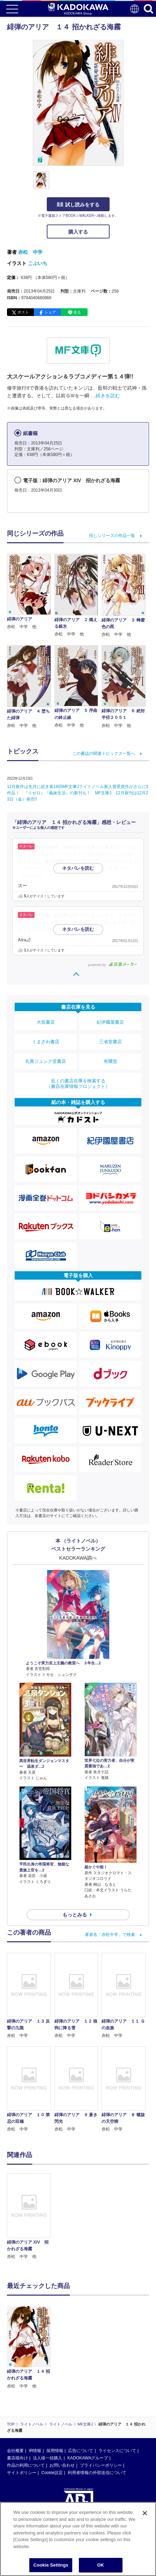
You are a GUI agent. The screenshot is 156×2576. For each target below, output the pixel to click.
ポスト (23, 312)
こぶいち (37, 263)
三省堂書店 (110, 1041)
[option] (30, 2216)
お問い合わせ (62, 2465)
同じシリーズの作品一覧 (112, 535)
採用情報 (54, 2450)
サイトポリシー (21, 2472)
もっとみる (74, 1915)
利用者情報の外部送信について (97, 2472)
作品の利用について (26, 2465)
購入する (78, 232)
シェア (50, 312)
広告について (80, 2450)
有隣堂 (110, 1061)
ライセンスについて (117, 2450)
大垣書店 (46, 1022)
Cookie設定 (51, 2472)
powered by (112, 965)
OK (100, 2565)
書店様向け (17, 2458)
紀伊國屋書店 (110, 1022)
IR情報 (35, 2450)
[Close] (145, 2513)
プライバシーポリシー (101, 2465)
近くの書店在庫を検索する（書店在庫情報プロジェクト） (78, 1083)
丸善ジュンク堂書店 (45, 1061)
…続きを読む (105, 395)
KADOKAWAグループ (87, 2458)
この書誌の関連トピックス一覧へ (103, 753)
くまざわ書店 (45, 1041)
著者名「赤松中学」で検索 (110, 1934)
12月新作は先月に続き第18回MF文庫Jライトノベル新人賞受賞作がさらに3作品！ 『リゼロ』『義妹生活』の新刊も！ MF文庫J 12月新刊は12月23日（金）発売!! (77, 793)
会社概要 (15, 2450)
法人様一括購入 (47, 2458)
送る (77, 312)
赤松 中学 (30, 252)
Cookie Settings (51, 2565)
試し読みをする (78, 204)
